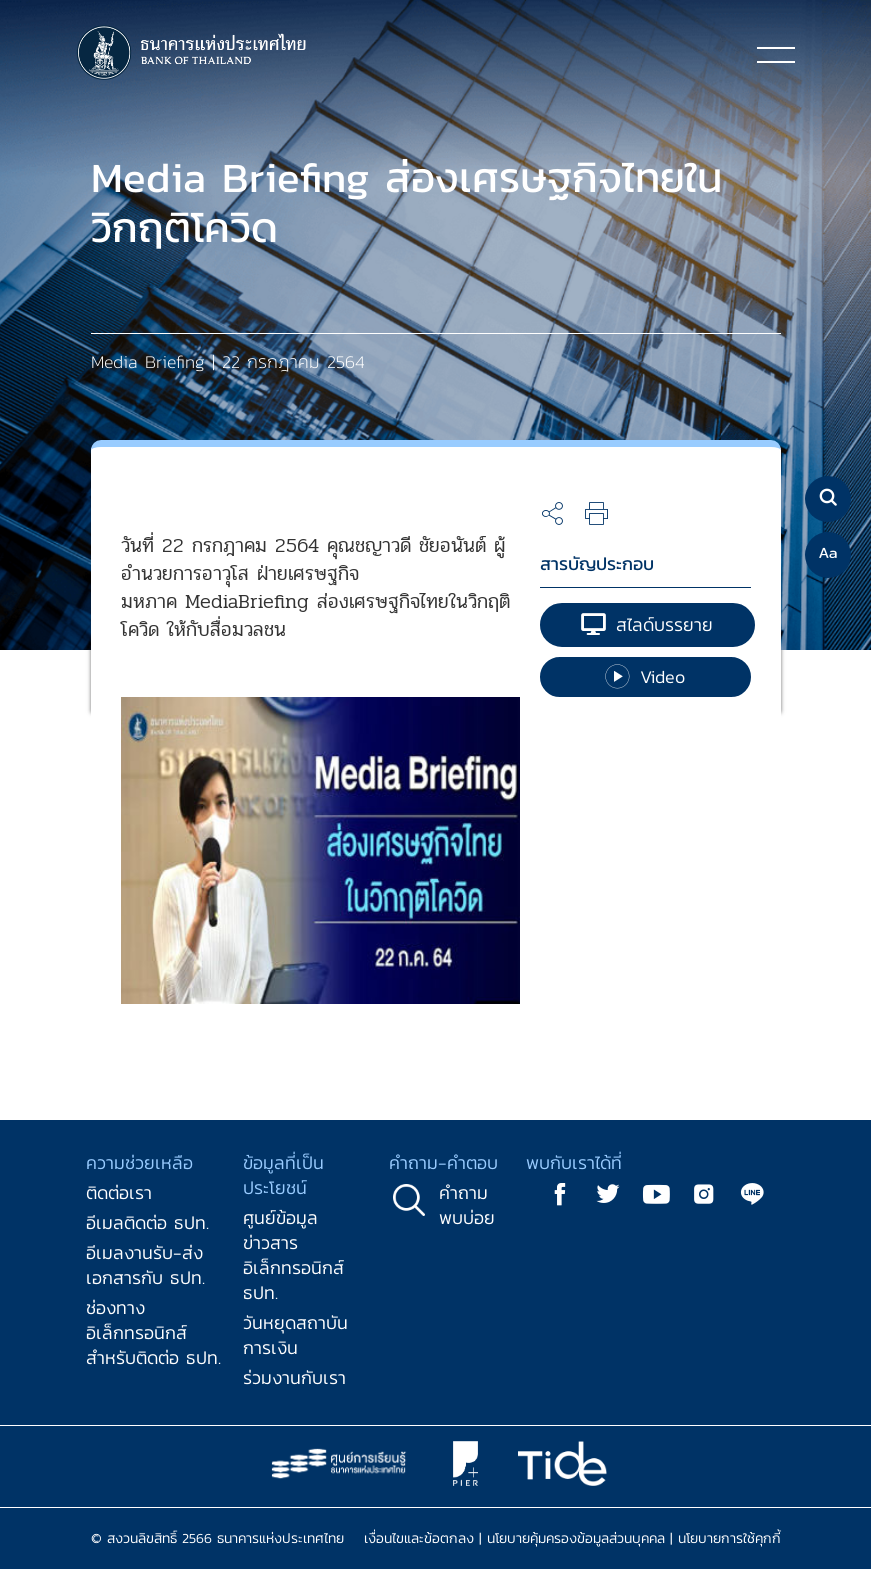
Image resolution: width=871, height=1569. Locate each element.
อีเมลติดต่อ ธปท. (147, 1222)
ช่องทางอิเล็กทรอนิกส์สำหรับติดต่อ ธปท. (153, 1332)
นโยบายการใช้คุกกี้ (729, 1538)
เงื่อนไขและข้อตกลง (419, 1538)
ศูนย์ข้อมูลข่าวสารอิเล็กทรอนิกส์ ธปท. (293, 1255)
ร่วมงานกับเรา (294, 1377)
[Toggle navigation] (776, 54)
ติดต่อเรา (119, 1192)
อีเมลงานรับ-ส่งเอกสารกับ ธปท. (145, 1265)
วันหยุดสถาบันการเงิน (295, 1335)
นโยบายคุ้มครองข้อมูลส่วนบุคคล (576, 1538)
